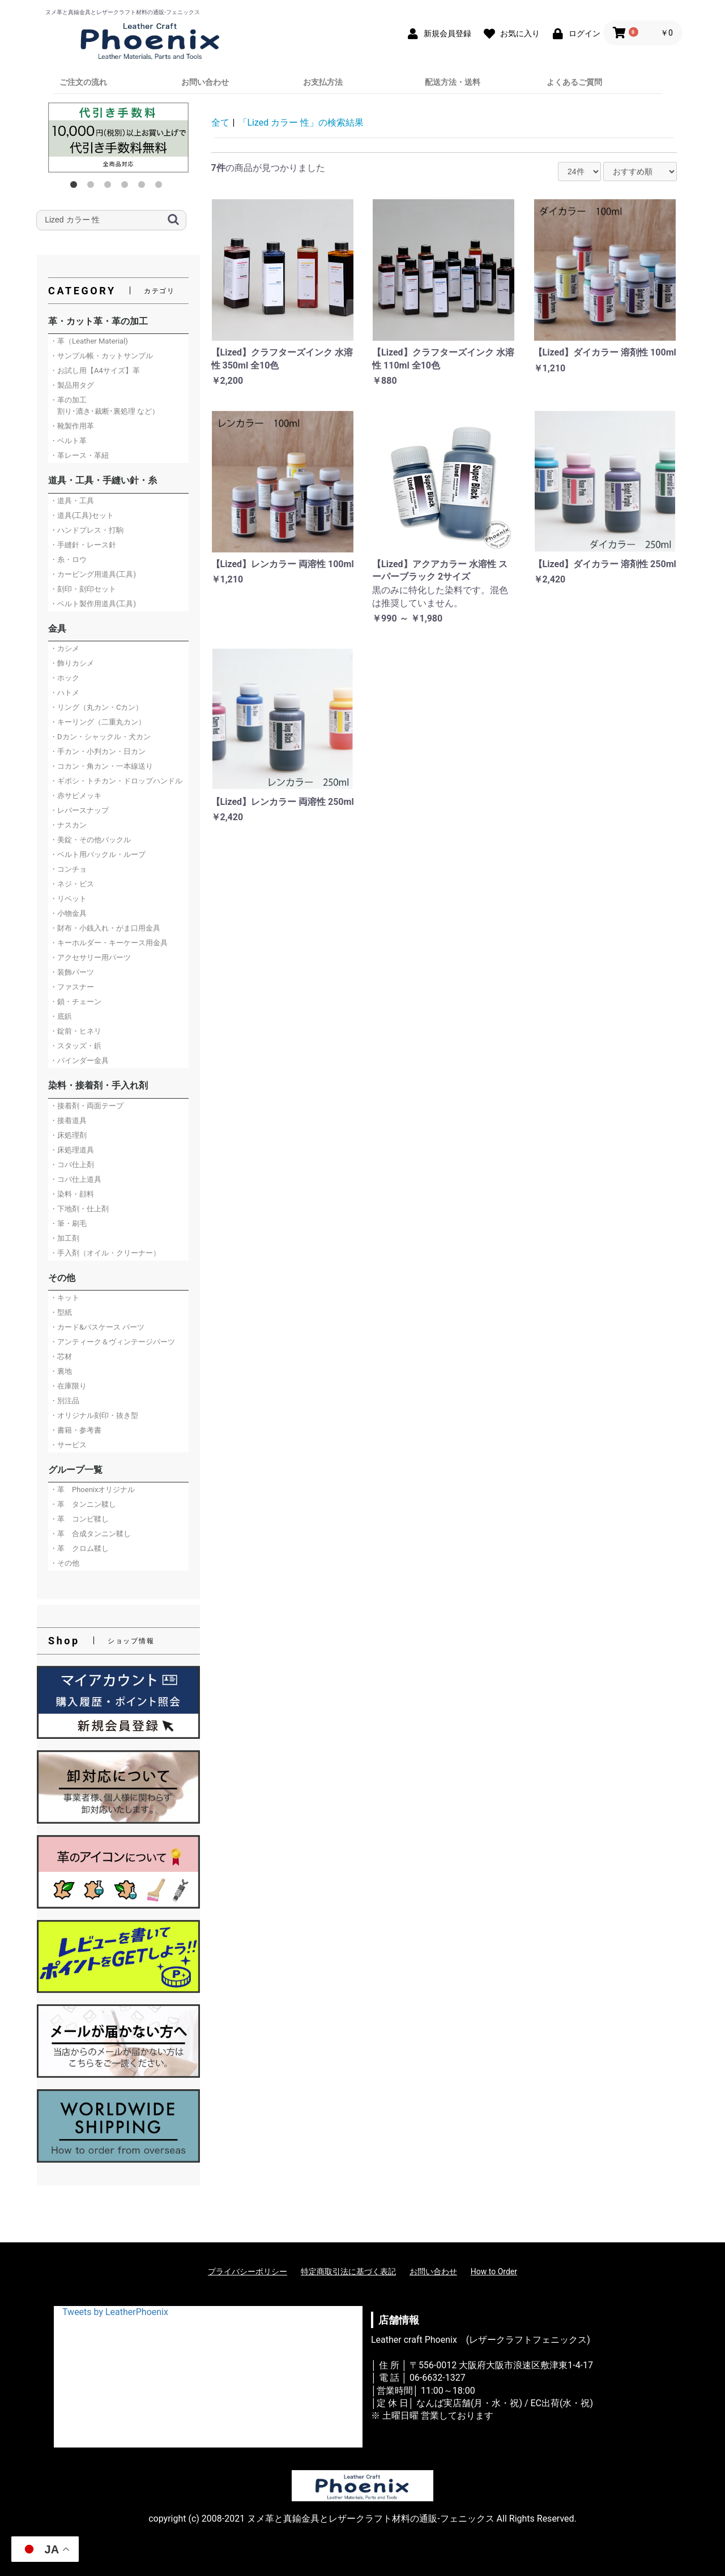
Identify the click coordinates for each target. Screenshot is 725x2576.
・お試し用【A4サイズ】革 (95, 370)
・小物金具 (68, 913)
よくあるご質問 (574, 82)
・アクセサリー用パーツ (90, 957)
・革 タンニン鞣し (83, 1504)
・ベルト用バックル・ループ (98, 854)
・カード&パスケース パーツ (97, 1327)
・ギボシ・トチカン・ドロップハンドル (116, 781)
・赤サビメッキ (75, 795)
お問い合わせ (205, 82)
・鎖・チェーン (75, 1001)
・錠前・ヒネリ (75, 1031)
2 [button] (93, 186)
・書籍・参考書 (75, 1430)
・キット (64, 1297)
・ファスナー (72, 987)
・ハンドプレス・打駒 (86, 530)
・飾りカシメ (72, 663)
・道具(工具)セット (82, 515)
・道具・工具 (72, 500)
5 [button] (144, 186)
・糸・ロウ (68, 559)
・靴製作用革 (72, 426)
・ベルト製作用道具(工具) (93, 603)
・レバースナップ (79, 810)
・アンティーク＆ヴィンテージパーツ (112, 1342)
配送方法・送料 (452, 82)
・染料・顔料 (72, 1194)
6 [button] (161, 186)
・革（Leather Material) (89, 341)
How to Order (494, 2271)
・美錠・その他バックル (90, 839)
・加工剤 (64, 1238)
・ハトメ (64, 692)
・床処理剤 (68, 1135)
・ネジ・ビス (72, 884)
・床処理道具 (72, 1150)
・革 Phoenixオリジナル (92, 1489)
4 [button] (127, 186)
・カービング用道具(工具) (93, 574)
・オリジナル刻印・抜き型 (94, 1415)
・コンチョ (68, 869)
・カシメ (64, 648)
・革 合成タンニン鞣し (90, 1533)
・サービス (68, 1445)
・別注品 (64, 1400)
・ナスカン (68, 825)
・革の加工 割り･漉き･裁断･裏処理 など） (104, 405)
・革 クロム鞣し (79, 1548)
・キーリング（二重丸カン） (98, 722)
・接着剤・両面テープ (86, 1105)
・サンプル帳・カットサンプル (101, 356)
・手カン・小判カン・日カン (98, 751)
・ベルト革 (68, 440)
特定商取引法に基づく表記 (348, 2271)
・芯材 (61, 1356)
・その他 (64, 1563)
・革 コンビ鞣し (79, 1519)
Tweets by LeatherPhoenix (115, 2312)
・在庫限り (68, 1386)
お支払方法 (323, 82)
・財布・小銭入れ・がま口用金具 (105, 928)
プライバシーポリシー (247, 2271)
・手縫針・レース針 (83, 545)
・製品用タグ (72, 385)
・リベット (68, 898)
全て (220, 122)
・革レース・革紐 (79, 455)
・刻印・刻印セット (83, 589)
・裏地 (61, 1371)
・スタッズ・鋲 (75, 1045)
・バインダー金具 (79, 1060)
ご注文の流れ (83, 82)
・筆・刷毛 (68, 1223)
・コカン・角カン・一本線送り (101, 766)
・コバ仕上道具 (75, 1179)
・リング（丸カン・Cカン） (96, 707)
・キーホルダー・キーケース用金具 (109, 942)
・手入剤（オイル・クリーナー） (105, 1253)
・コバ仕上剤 (72, 1164)
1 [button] (76, 186)
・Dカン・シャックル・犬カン (100, 736)
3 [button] (110, 186)
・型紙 (61, 1312)
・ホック (64, 678)
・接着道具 (68, 1120)
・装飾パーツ (72, 972)
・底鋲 (61, 1016)
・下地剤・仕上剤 (79, 1209)
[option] (118, 137)
